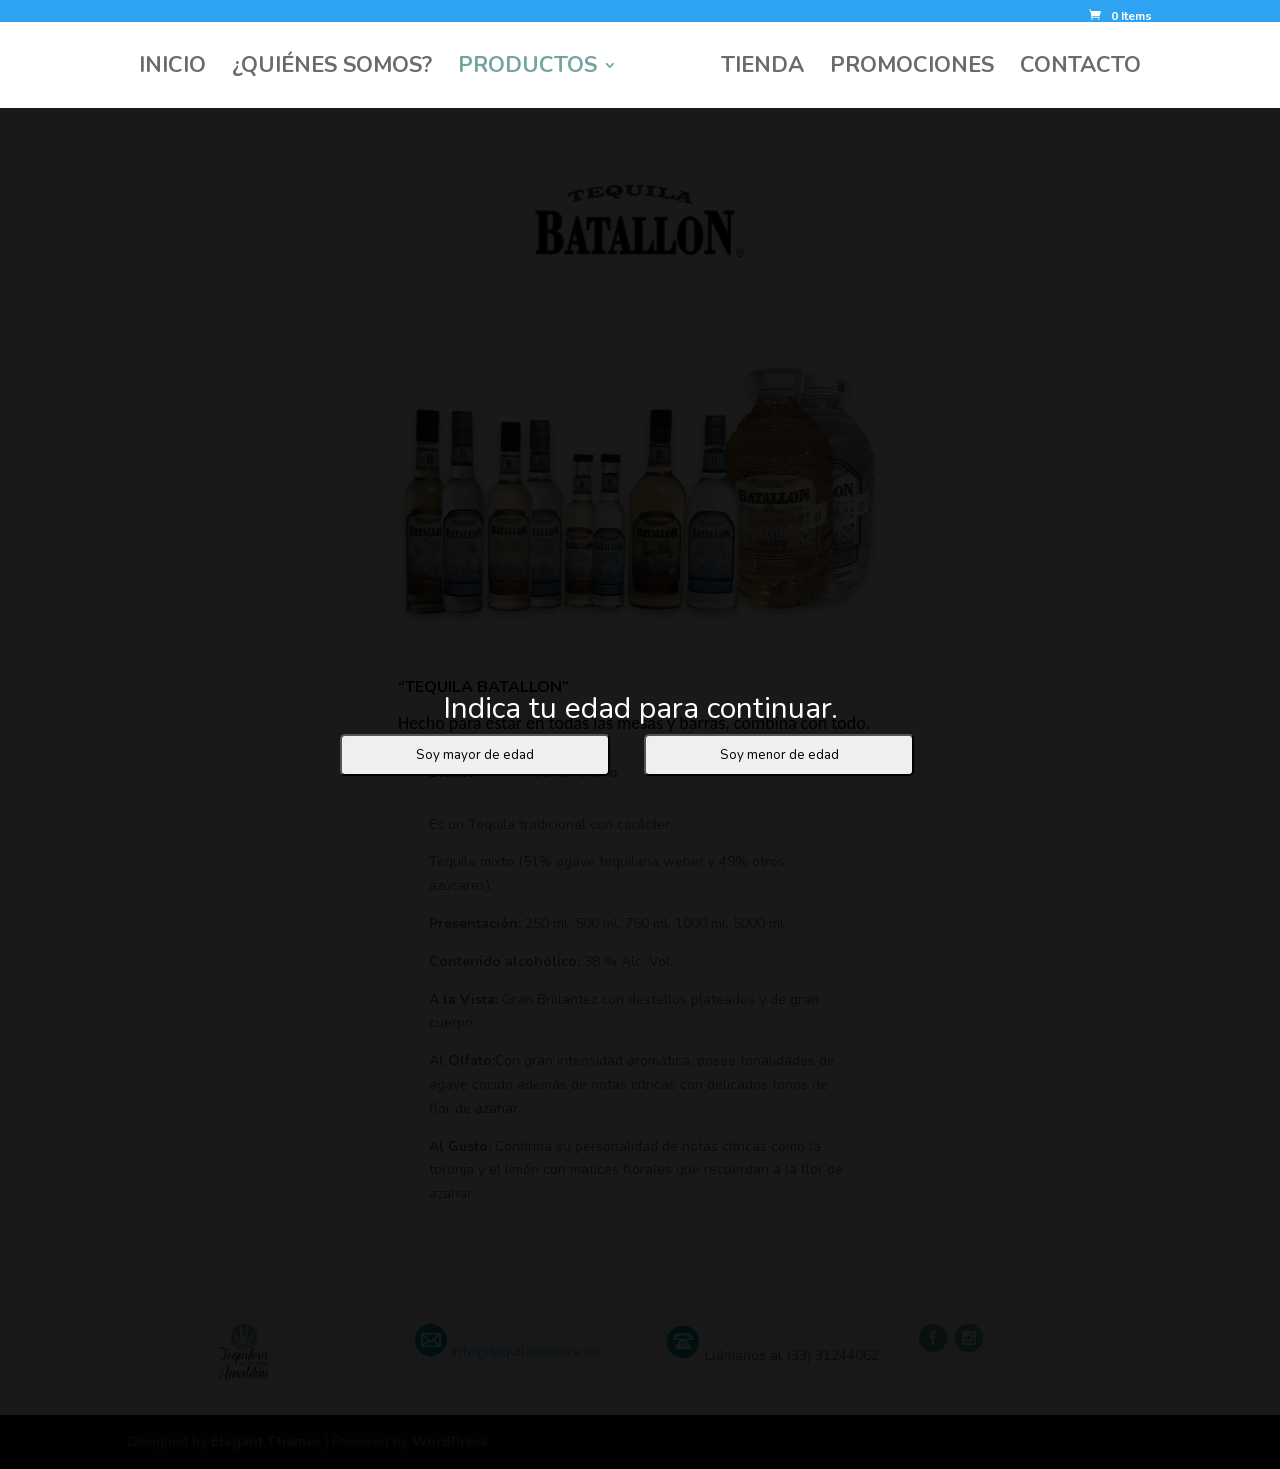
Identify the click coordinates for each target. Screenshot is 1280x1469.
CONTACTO (1080, 69)
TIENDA (762, 69)
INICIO (172, 69)
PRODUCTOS (527, 69)
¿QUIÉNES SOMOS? (332, 69)
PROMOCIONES (912, 69)
